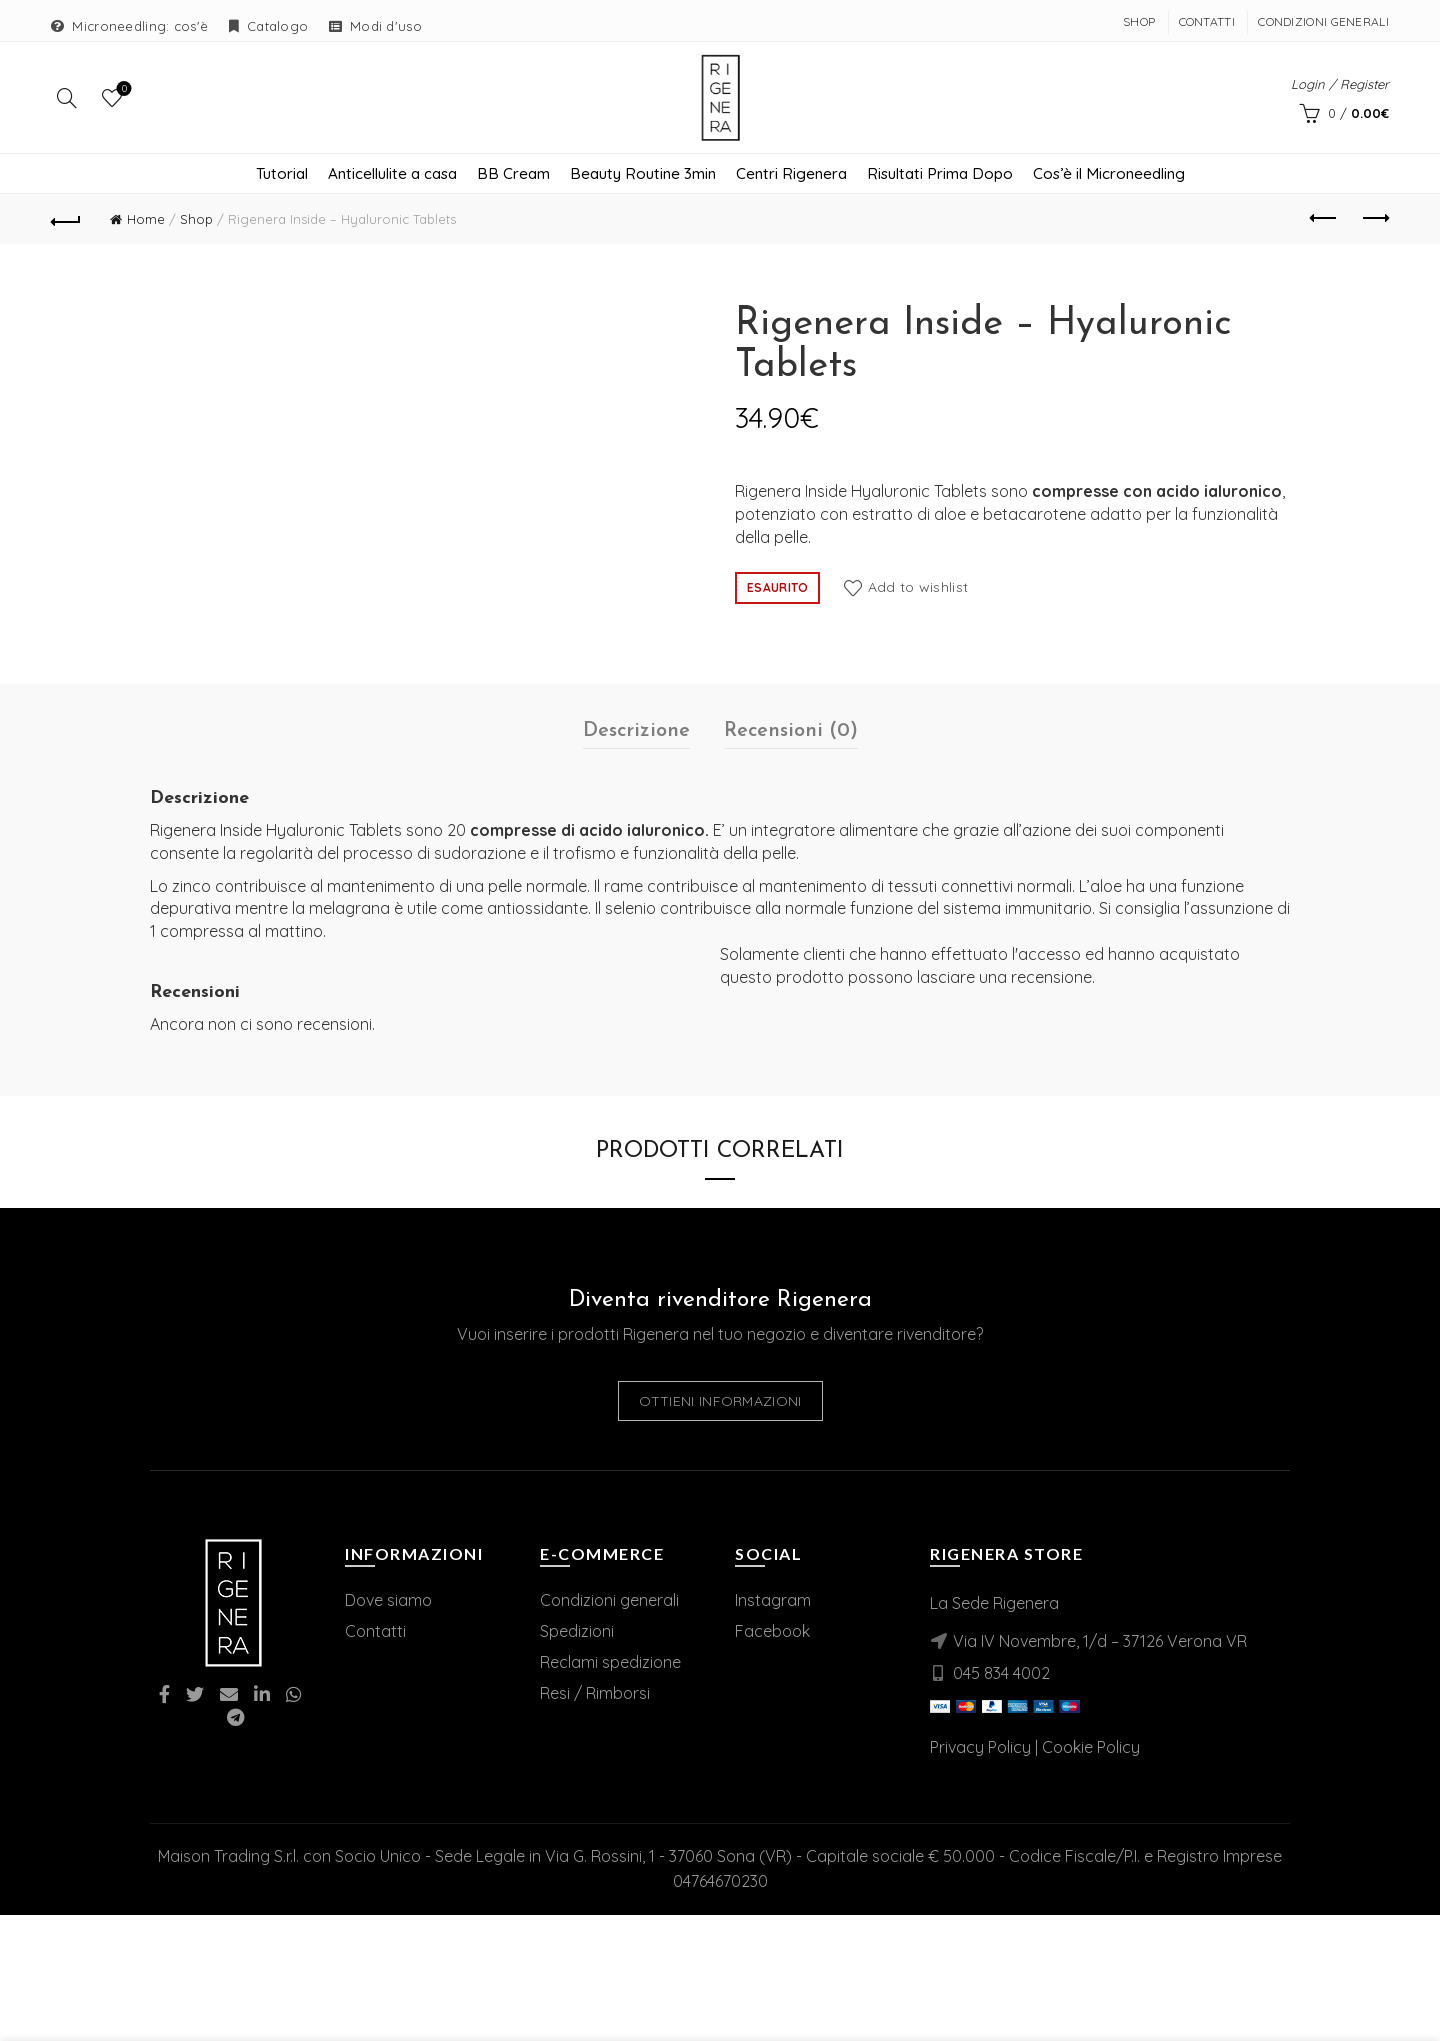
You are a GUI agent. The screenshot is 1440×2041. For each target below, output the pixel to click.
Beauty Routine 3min (643, 182)
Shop (1139, 21)
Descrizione (636, 739)
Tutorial (282, 182)
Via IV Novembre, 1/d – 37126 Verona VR (1100, 1649)
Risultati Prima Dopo (940, 182)
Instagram (773, 1608)
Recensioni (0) (791, 739)
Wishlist (122, 93)
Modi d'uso (386, 26)
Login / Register (1340, 88)
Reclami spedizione (610, 1670)
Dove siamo (388, 1608)
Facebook (772, 1639)
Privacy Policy (980, 1755)
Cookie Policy (1091, 1755)
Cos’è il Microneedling (1109, 182)
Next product (1374, 227)
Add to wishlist (918, 595)
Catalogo (277, 26)
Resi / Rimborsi (595, 1701)
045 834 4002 (1001, 1681)
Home (146, 227)
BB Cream (513, 182)
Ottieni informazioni (720, 1410)
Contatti (1207, 21)
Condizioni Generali (1323, 21)
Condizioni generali (609, 1608)
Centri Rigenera (791, 182)
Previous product (1324, 227)
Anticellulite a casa (392, 182)
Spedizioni (577, 1639)
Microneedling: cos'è (140, 26)
